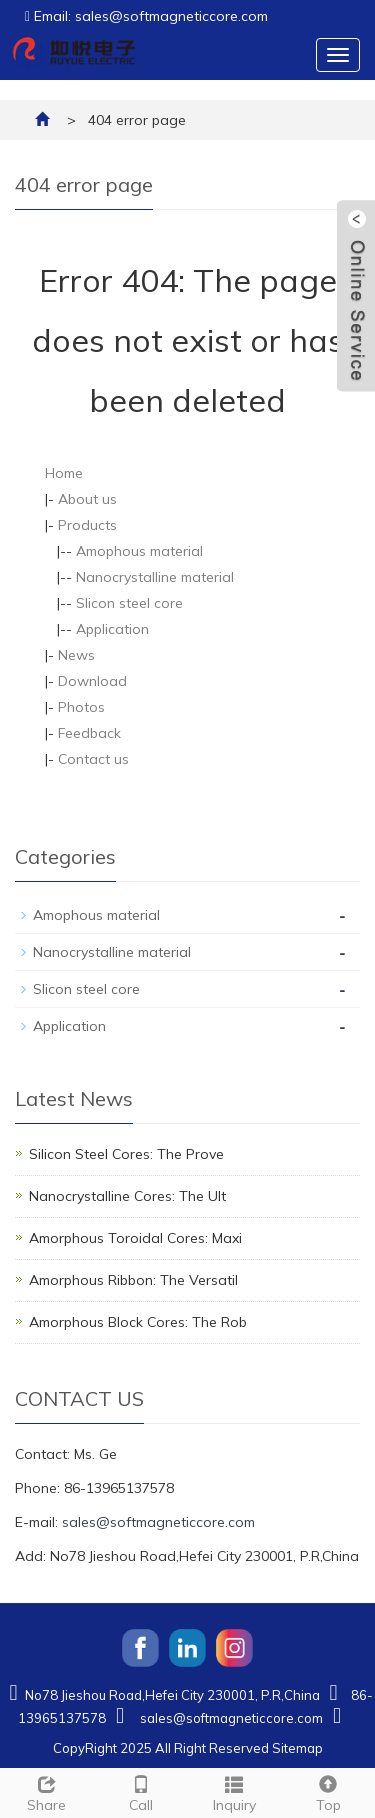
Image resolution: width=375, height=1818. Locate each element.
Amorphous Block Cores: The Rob (138, 1322)
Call (141, 1791)
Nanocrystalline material (155, 577)
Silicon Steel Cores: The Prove (126, 1154)
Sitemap (297, 1748)
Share (47, 1791)
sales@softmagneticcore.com (158, 1522)
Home (64, 473)
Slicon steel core (129, 603)
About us (87, 499)
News (76, 655)
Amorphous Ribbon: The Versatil (133, 1280)
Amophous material (139, 551)
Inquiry (235, 1791)
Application (112, 629)
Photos (81, 707)
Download (92, 681)
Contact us (93, 759)
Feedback (89, 733)
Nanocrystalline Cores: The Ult (127, 1196)
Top (328, 1791)
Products (87, 525)
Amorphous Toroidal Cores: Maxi (135, 1238)
